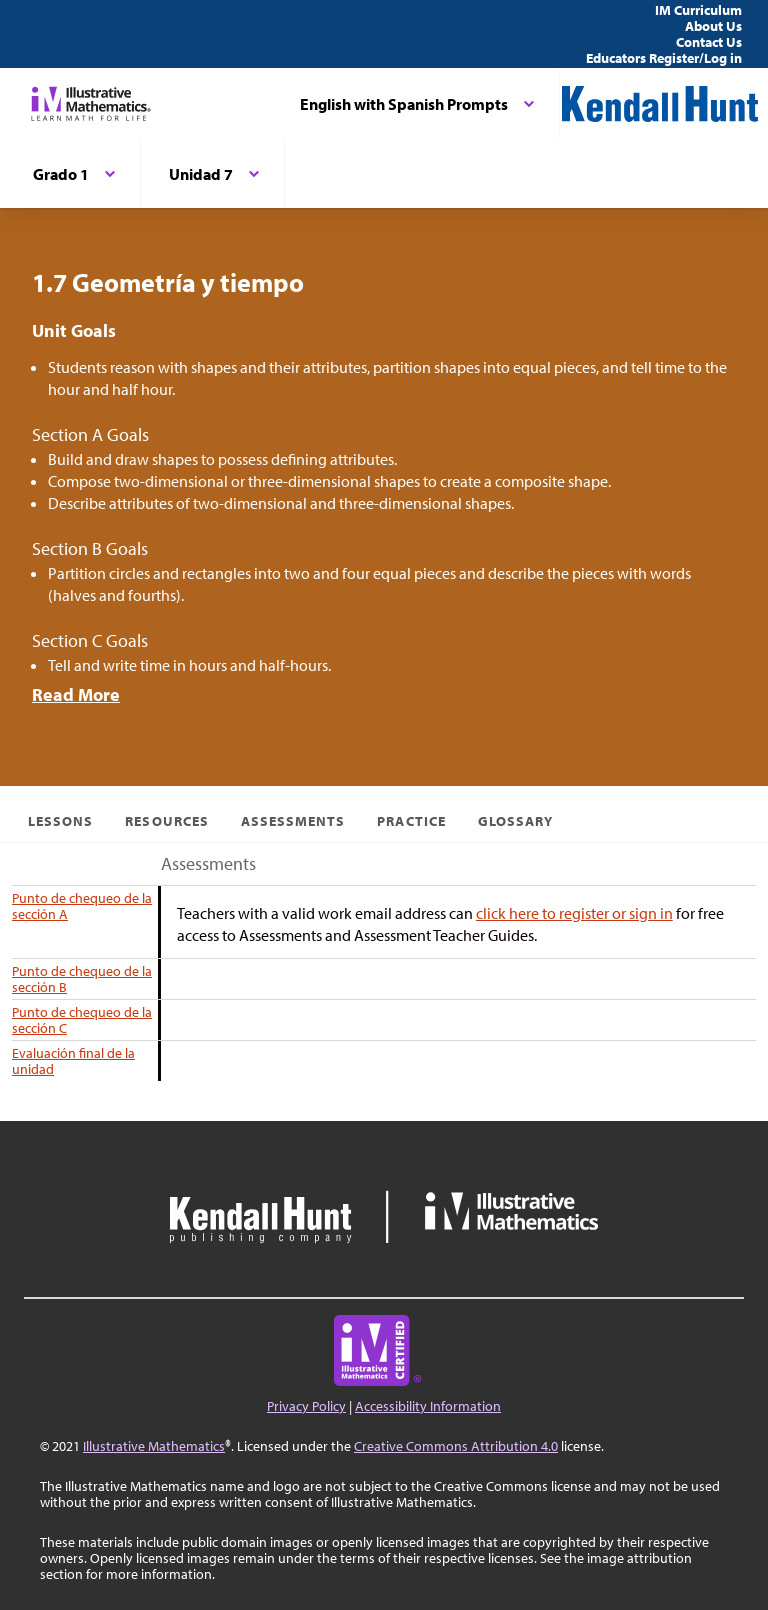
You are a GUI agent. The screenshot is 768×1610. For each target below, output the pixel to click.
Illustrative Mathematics (154, 1446)
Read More (76, 694)
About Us (713, 26)
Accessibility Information (428, 1406)
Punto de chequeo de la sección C (82, 1020)
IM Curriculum (698, 10)
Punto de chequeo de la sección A (82, 906)
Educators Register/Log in (664, 58)
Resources (166, 821)
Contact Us (709, 42)
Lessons (60, 821)
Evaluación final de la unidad (73, 1061)
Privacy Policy (306, 1406)
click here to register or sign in (574, 913)
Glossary (515, 821)
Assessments (293, 821)
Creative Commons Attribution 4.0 (456, 1446)
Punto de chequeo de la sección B (82, 979)
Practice (411, 821)
